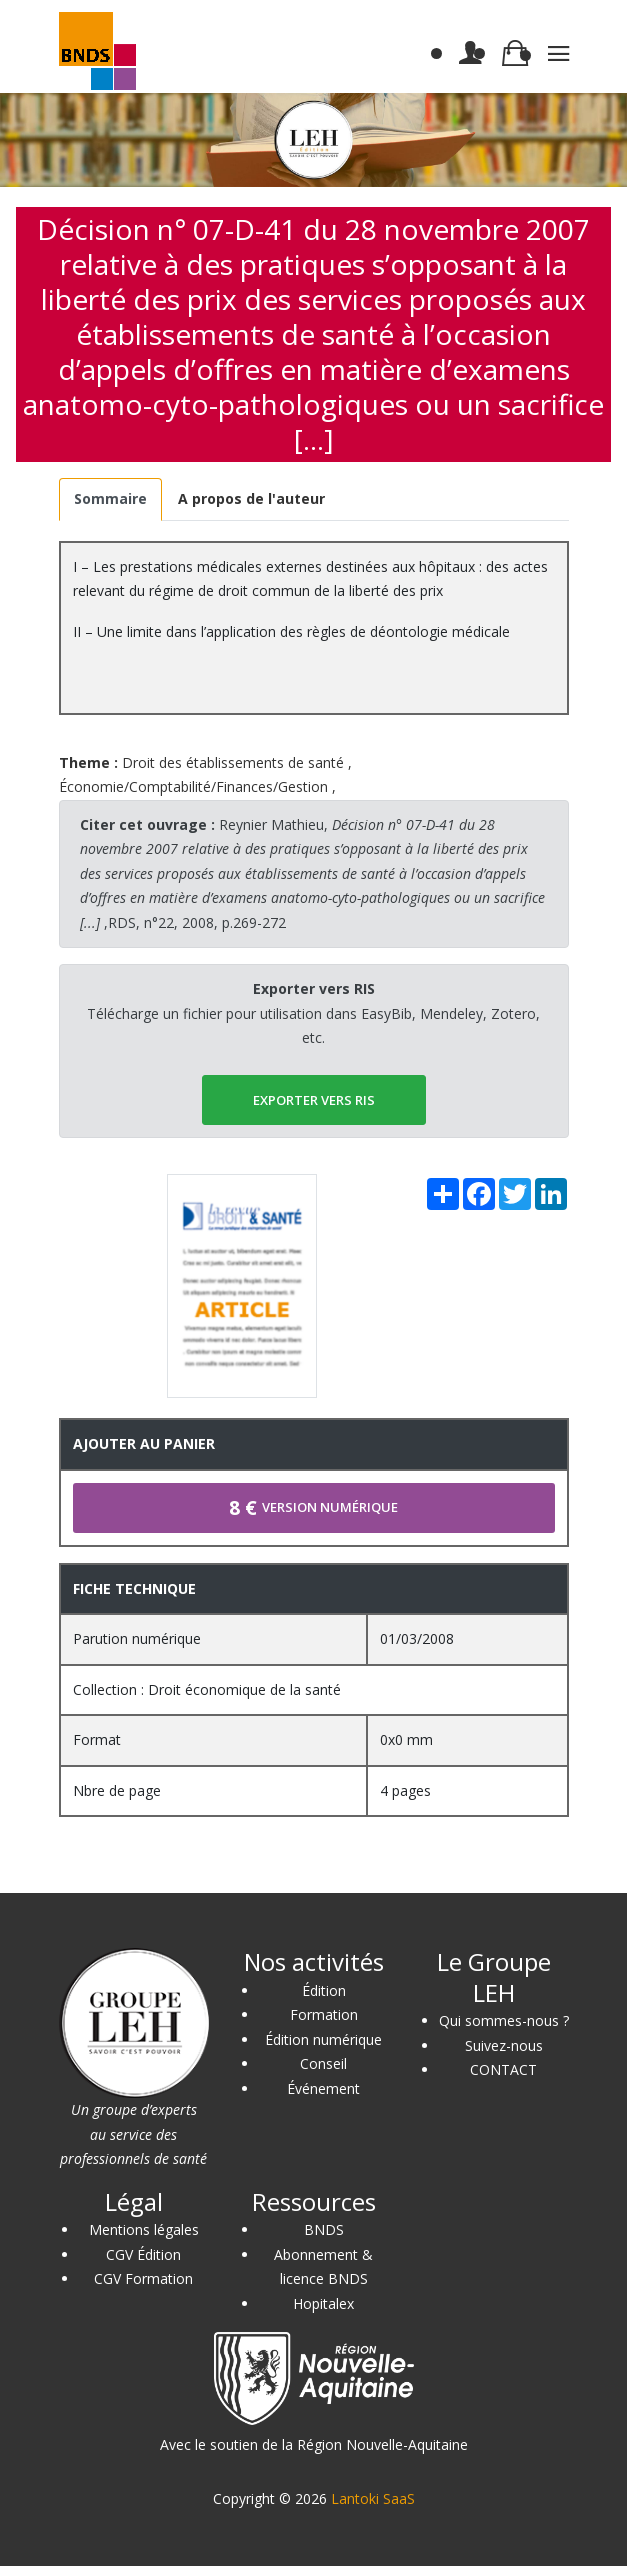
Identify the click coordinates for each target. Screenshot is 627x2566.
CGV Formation (143, 2278)
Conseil (323, 2063)
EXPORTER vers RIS (314, 1100)
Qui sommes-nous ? (504, 2020)
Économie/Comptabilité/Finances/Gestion (193, 786)
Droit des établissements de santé (233, 762)
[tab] (111, 499)
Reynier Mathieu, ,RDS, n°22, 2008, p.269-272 (312, 873)
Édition (324, 1990)
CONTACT (503, 2069)
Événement (323, 2088)
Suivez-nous (504, 2045)
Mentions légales (144, 2229)
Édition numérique (323, 2039)
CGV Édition (143, 2254)
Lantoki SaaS (373, 2498)
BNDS (324, 2229)
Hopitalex (323, 2303)
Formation (324, 2014)
